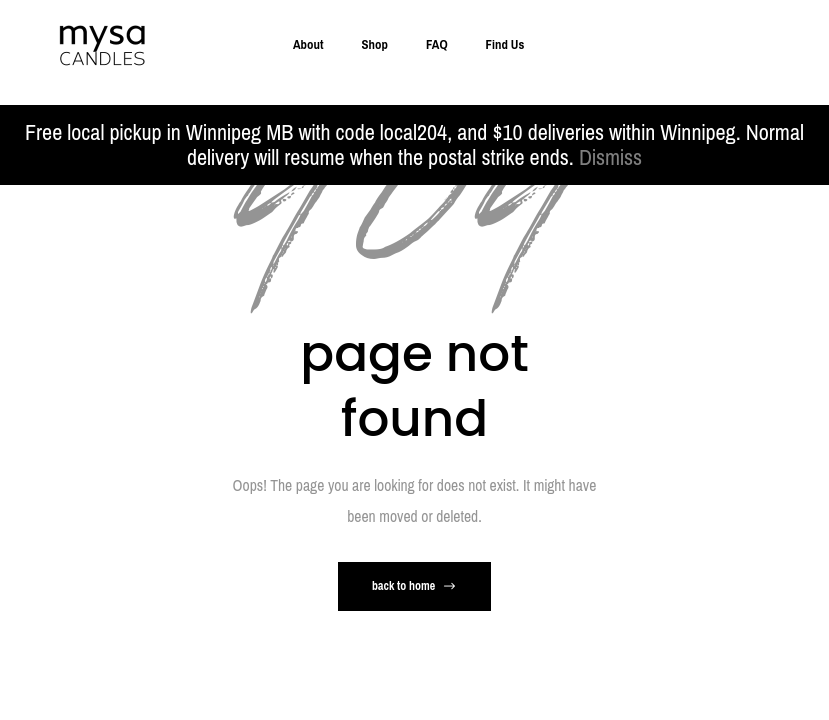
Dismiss (610, 157)
